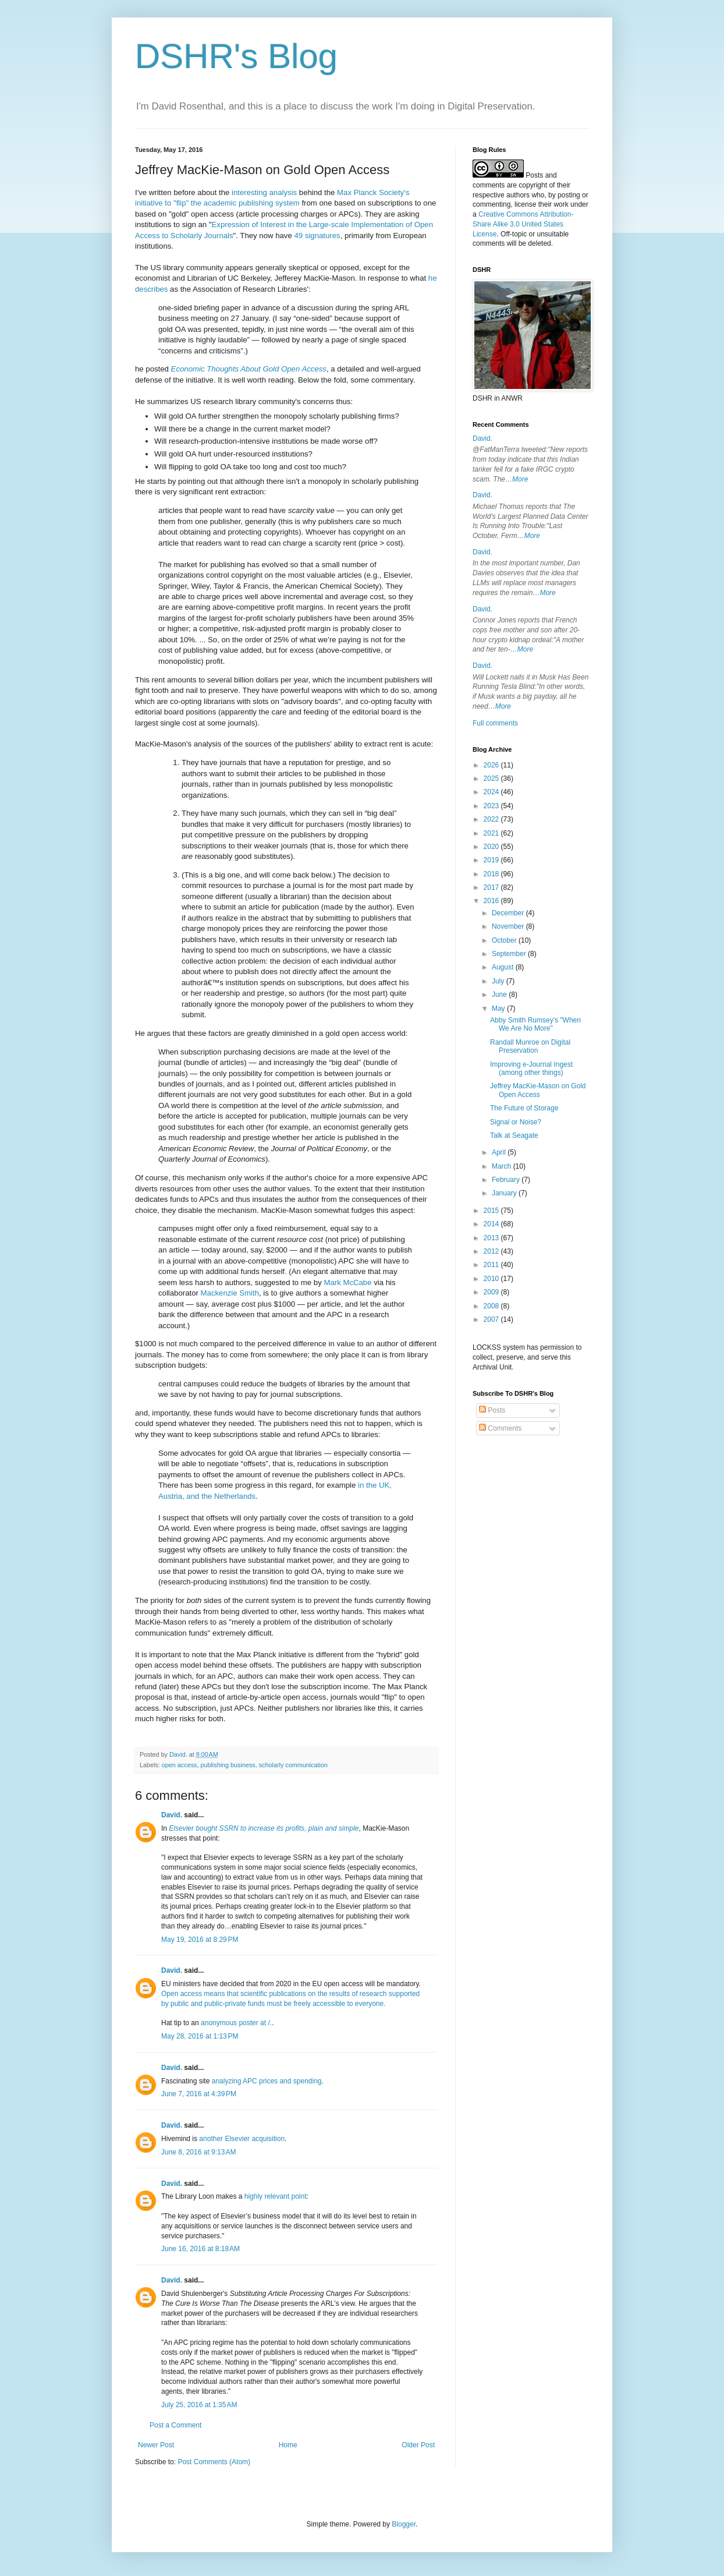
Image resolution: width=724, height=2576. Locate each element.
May (499, 1008)
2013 (492, 1238)
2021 (492, 833)
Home (288, 2445)
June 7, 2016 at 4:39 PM (198, 2094)
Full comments (495, 723)
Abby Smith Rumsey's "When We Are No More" (535, 1024)
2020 (492, 847)
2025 (492, 778)
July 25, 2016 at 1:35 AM (199, 2405)
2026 (492, 765)
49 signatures (317, 235)
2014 (492, 1224)
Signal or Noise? (515, 1122)
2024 (492, 792)
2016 (492, 901)
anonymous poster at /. (236, 2023)
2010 (492, 1279)
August (504, 967)
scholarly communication (293, 1764)
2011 (492, 1265)
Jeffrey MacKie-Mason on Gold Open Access (538, 1090)
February (506, 1180)
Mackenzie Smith (230, 1293)
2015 (492, 1210)
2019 (492, 860)
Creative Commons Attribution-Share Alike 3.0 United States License (523, 224)
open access (179, 1764)
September (510, 954)
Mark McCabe (347, 1282)
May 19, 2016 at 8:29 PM (199, 1939)
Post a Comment (175, 2425)
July (499, 981)
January (505, 1193)
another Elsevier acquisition (242, 2139)
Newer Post (156, 2445)
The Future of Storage (524, 1108)
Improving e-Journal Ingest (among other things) (531, 1068)
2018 (492, 874)
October (505, 940)
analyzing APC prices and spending (267, 2081)
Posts (492, 1410)
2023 (492, 806)
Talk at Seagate (514, 1135)
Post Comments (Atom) (214, 2462)
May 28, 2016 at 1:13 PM (199, 2036)
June (500, 994)
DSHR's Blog (236, 56)
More (520, 479)
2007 (492, 1319)
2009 (492, 1292)
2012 (492, 1251)
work (560, 204)
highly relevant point (275, 2196)
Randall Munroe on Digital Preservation (530, 1046)
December (509, 913)
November (509, 926)
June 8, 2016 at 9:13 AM (198, 2152)
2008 (492, 1306)
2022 (492, 819)
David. (171, 1815)
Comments (500, 1428)
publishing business (227, 1764)
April (499, 1152)
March (502, 1166)
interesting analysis (264, 192)
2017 (492, 887)
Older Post (418, 2445)
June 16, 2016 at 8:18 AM (200, 2249)
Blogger (404, 2524)
